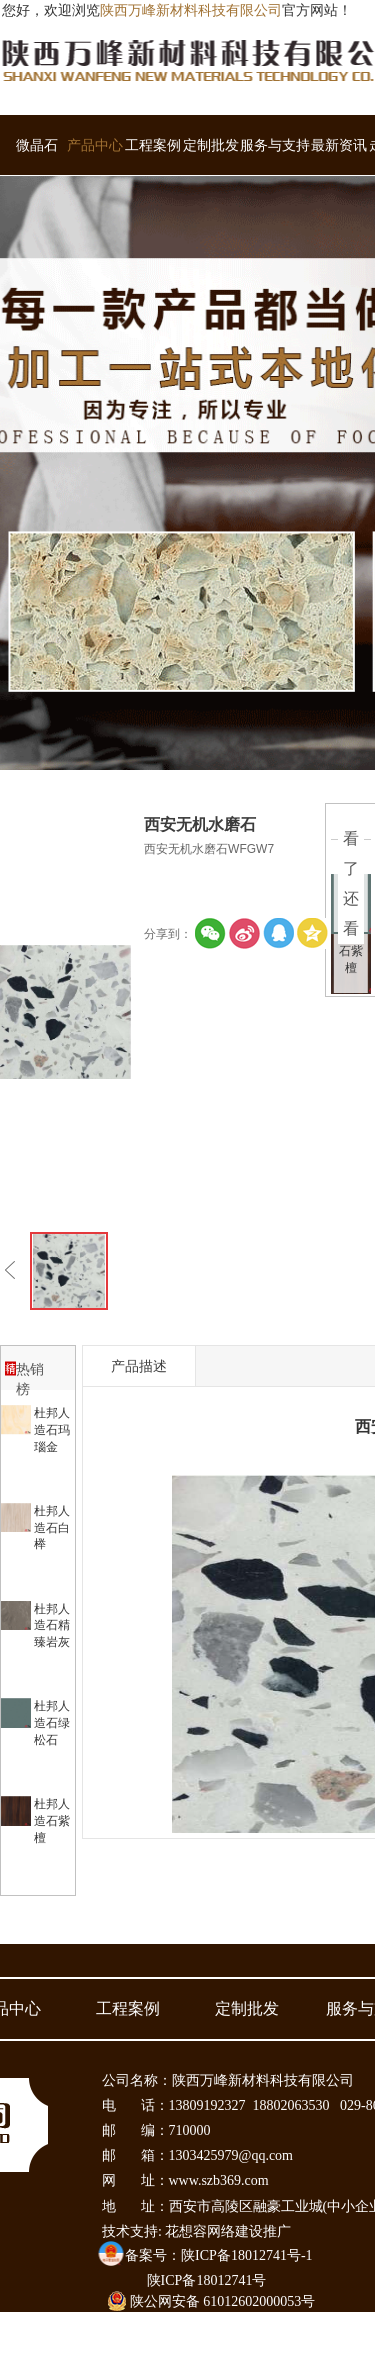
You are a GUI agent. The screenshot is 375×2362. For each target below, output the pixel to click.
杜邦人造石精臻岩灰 (52, 1626)
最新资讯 (339, 145)
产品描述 (139, 1366)
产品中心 (95, 145)
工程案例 (153, 145)
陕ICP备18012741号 (207, 2280)
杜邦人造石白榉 (52, 1528)
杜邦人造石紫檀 (52, 1821)
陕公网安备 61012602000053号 (212, 2301)
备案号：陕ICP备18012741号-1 (218, 2255)
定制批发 (211, 145)
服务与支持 (275, 145)
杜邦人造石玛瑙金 (52, 1430)
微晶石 (37, 145)
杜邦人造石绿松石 (52, 1723)
